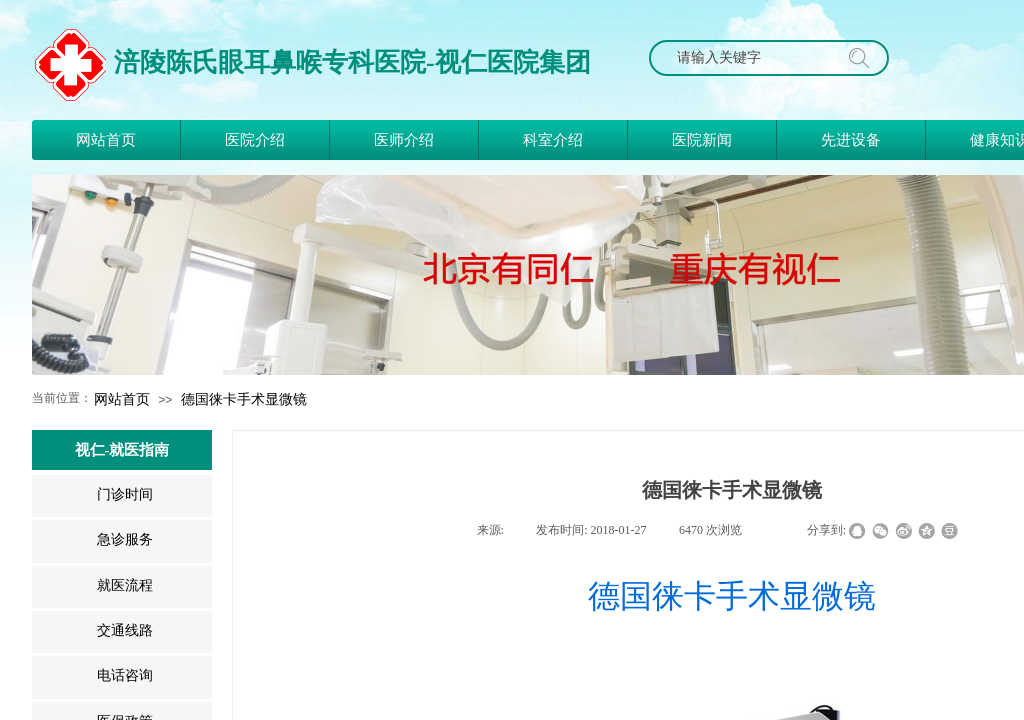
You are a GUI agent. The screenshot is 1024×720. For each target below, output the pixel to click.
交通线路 (125, 630)
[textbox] (750, 58)
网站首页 (122, 399)
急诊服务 (125, 539)
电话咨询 (125, 675)
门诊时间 (125, 494)
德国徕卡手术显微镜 (244, 399)
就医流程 (125, 585)
